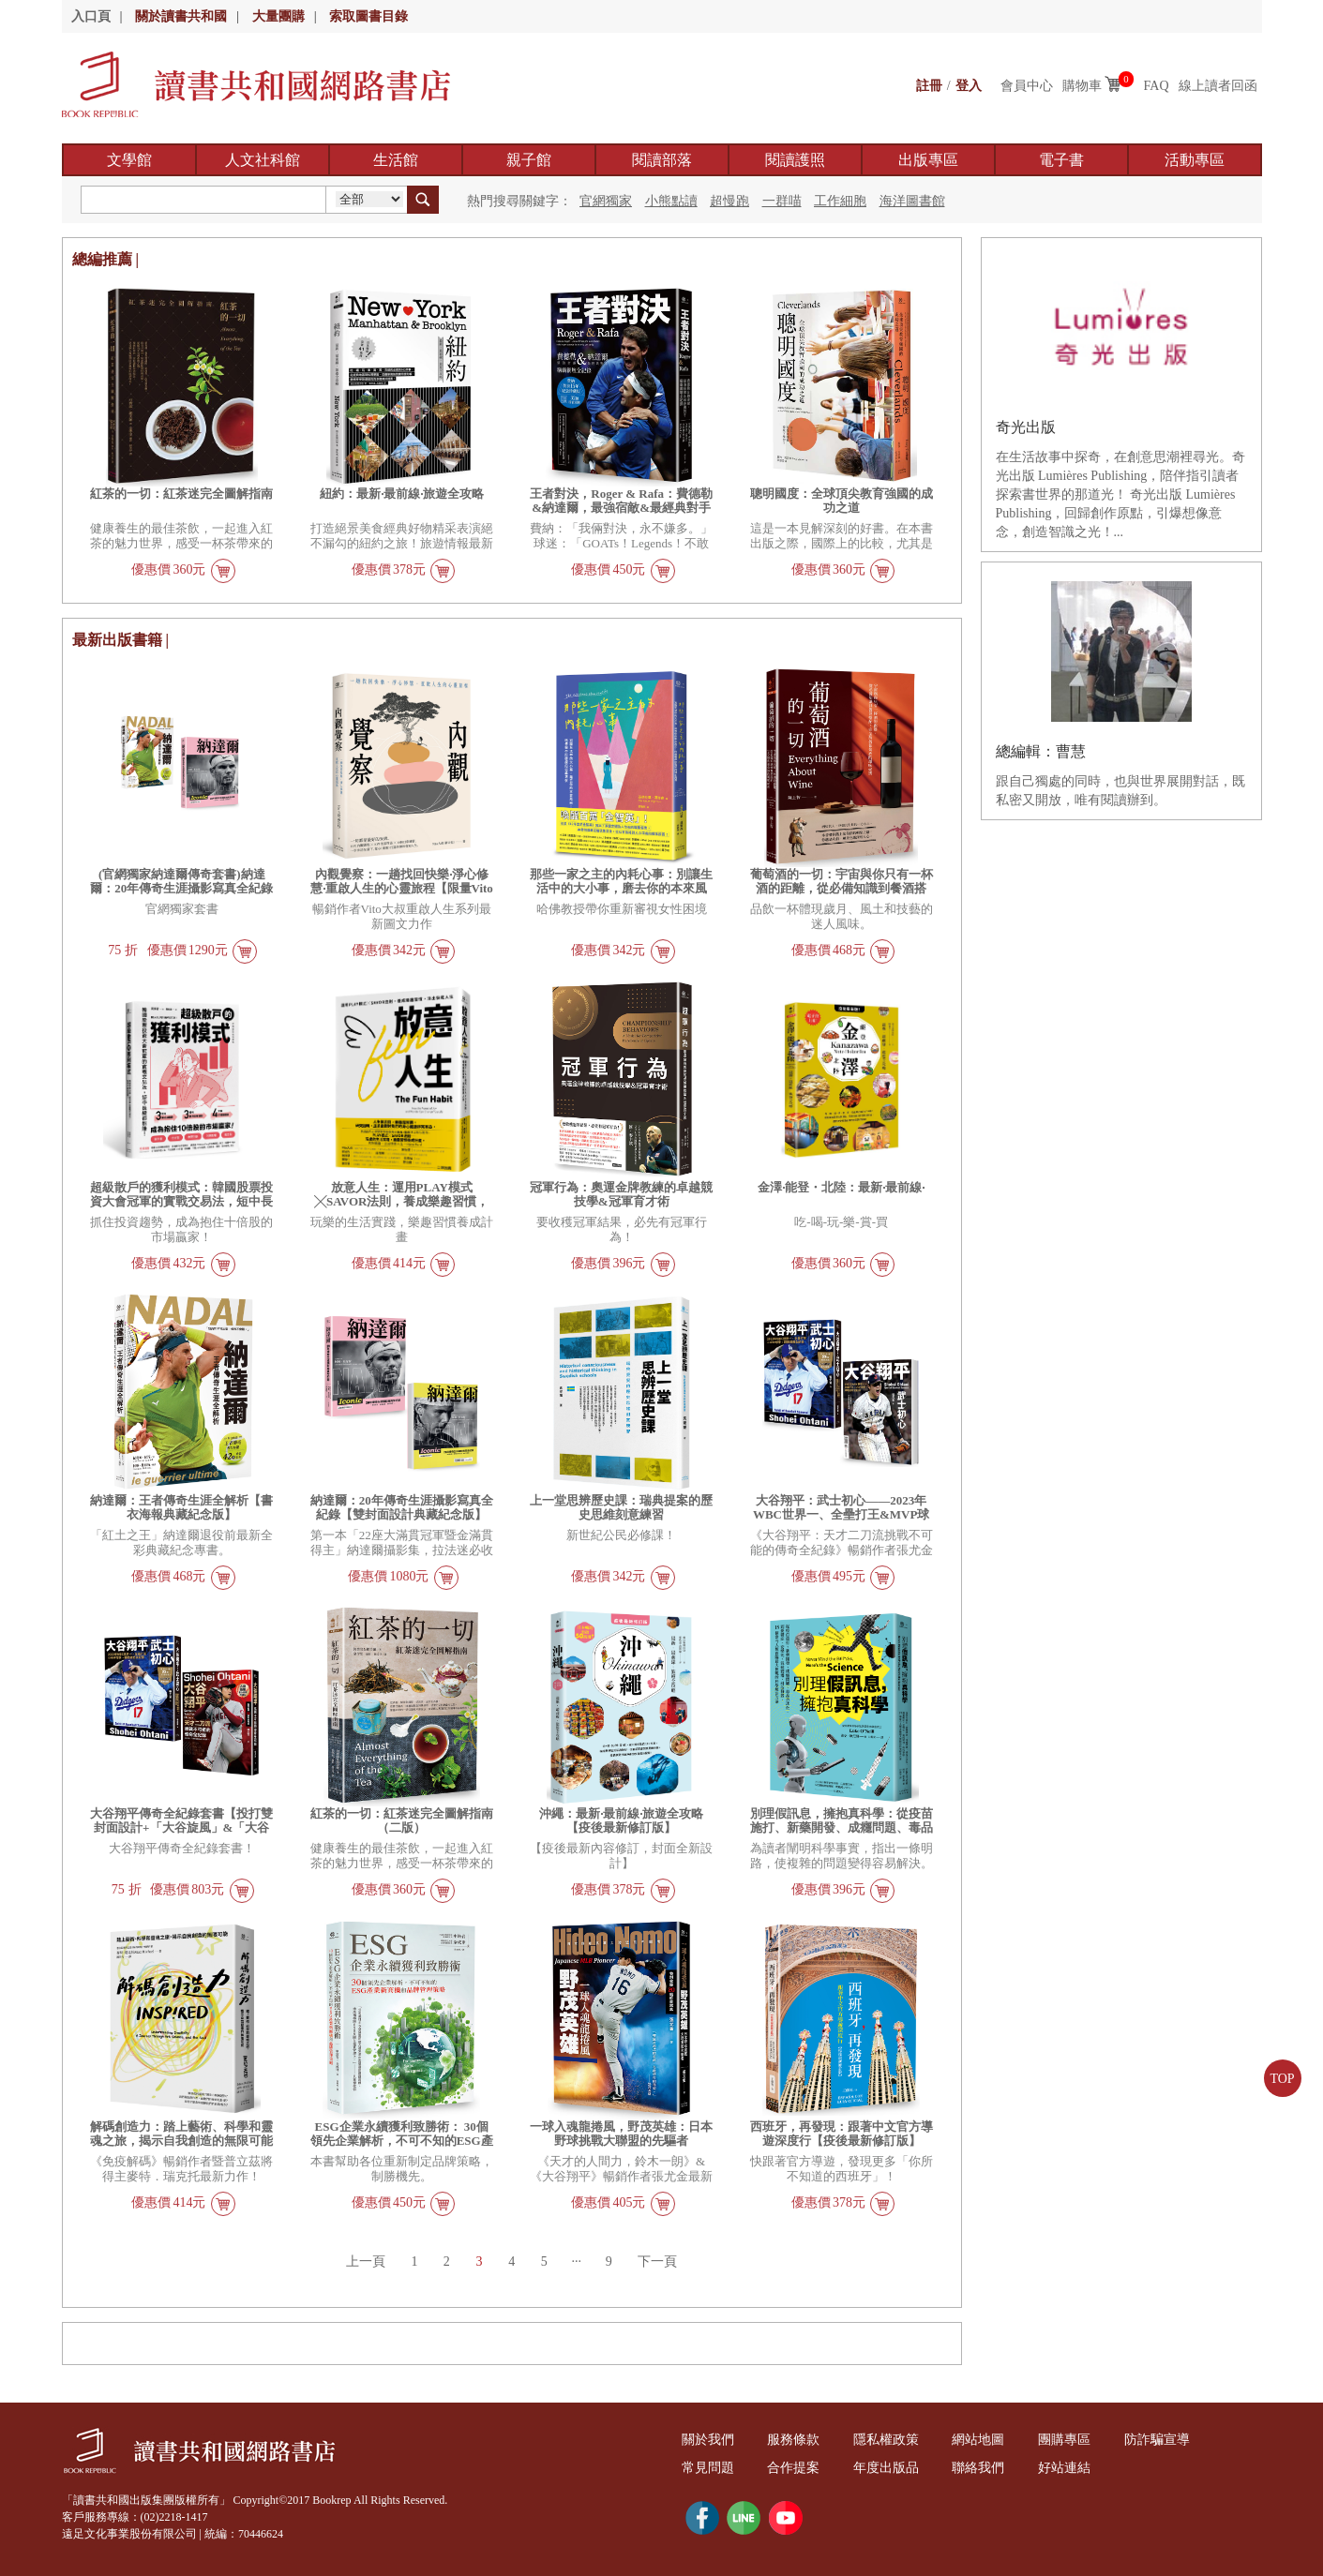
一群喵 (782, 201)
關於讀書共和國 (181, 16)
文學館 (129, 160)
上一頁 (363, 2261)
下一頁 (659, 2261)
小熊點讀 (671, 201)
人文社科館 (262, 160)
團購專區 (1072, 2440)
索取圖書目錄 (368, 16)
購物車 (1082, 86)
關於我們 (709, 2440)
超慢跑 (729, 201)
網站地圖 (984, 2440)
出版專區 (928, 160)
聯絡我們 (984, 2468)
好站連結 (1072, 2468)
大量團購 (278, 16)
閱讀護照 (795, 160)
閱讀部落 (662, 160)
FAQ (1156, 86)
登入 (968, 86)
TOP (1282, 2079)
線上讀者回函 (1218, 86)
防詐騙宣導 (1166, 2440)
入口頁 (91, 16)
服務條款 (796, 2440)
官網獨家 (605, 201)
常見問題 (709, 2468)
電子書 (1061, 160)
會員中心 (1026, 86)
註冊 (929, 86)
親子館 (528, 160)
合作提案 (796, 2468)
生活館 (395, 160)
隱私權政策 (891, 2440)
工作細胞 (840, 201)
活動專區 (1195, 160)
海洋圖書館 (912, 201)
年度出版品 (891, 2468)
